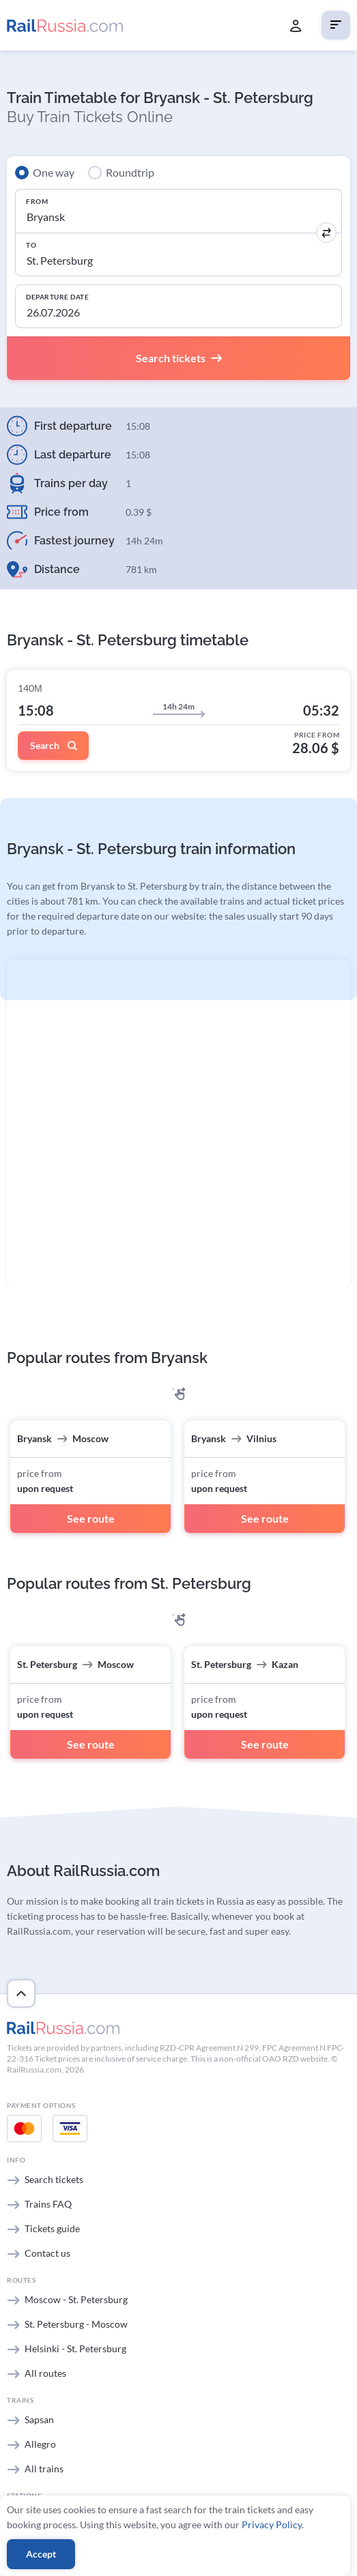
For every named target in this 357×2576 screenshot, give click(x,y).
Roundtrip (130, 172)
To (31, 245)
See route (91, 1518)
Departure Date (57, 297)
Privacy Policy (272, 2524)
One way (53, 172)
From (37, 201)
